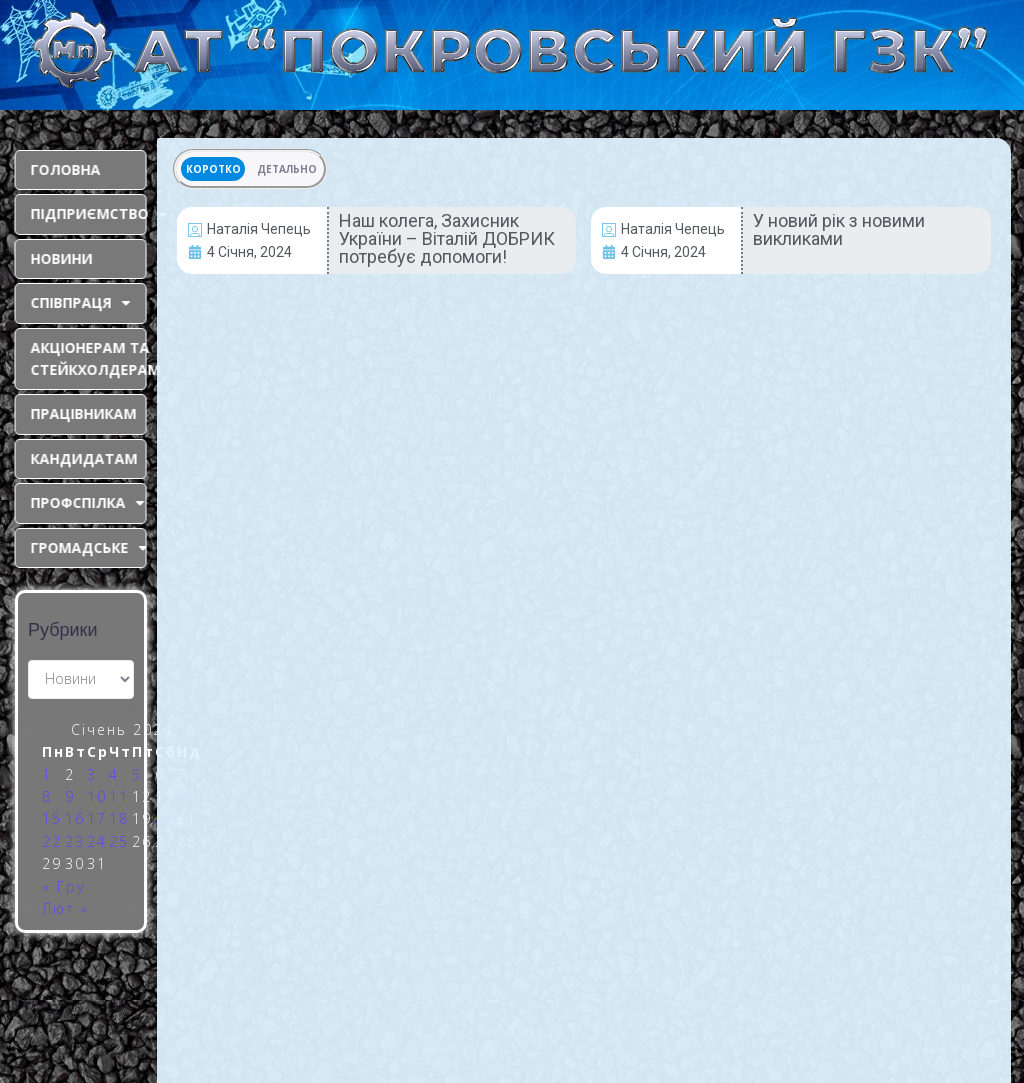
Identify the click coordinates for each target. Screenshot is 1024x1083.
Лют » (65, 908)
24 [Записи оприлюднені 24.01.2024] (97, 841)
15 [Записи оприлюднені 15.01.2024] (52, 818)
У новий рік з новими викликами (839, 229)
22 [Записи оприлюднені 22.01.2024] (52, 841)
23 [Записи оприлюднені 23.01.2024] (75, 841)
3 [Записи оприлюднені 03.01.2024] (92, 774)
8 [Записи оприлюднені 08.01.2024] (47, 796)
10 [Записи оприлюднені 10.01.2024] (97, 796)
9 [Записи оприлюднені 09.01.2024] (70, 796)
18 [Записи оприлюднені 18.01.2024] (119, 818)
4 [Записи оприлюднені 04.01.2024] (114, 774)
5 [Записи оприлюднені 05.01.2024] (137, 774)
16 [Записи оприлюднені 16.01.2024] (75, 818)
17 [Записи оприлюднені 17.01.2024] (97, 818)
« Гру (63, 886)
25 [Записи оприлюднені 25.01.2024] (119, 841)
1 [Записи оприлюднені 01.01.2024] (47, 774)
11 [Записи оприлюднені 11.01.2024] (119, 796)
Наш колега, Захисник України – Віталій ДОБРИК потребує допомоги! (447, 238)
